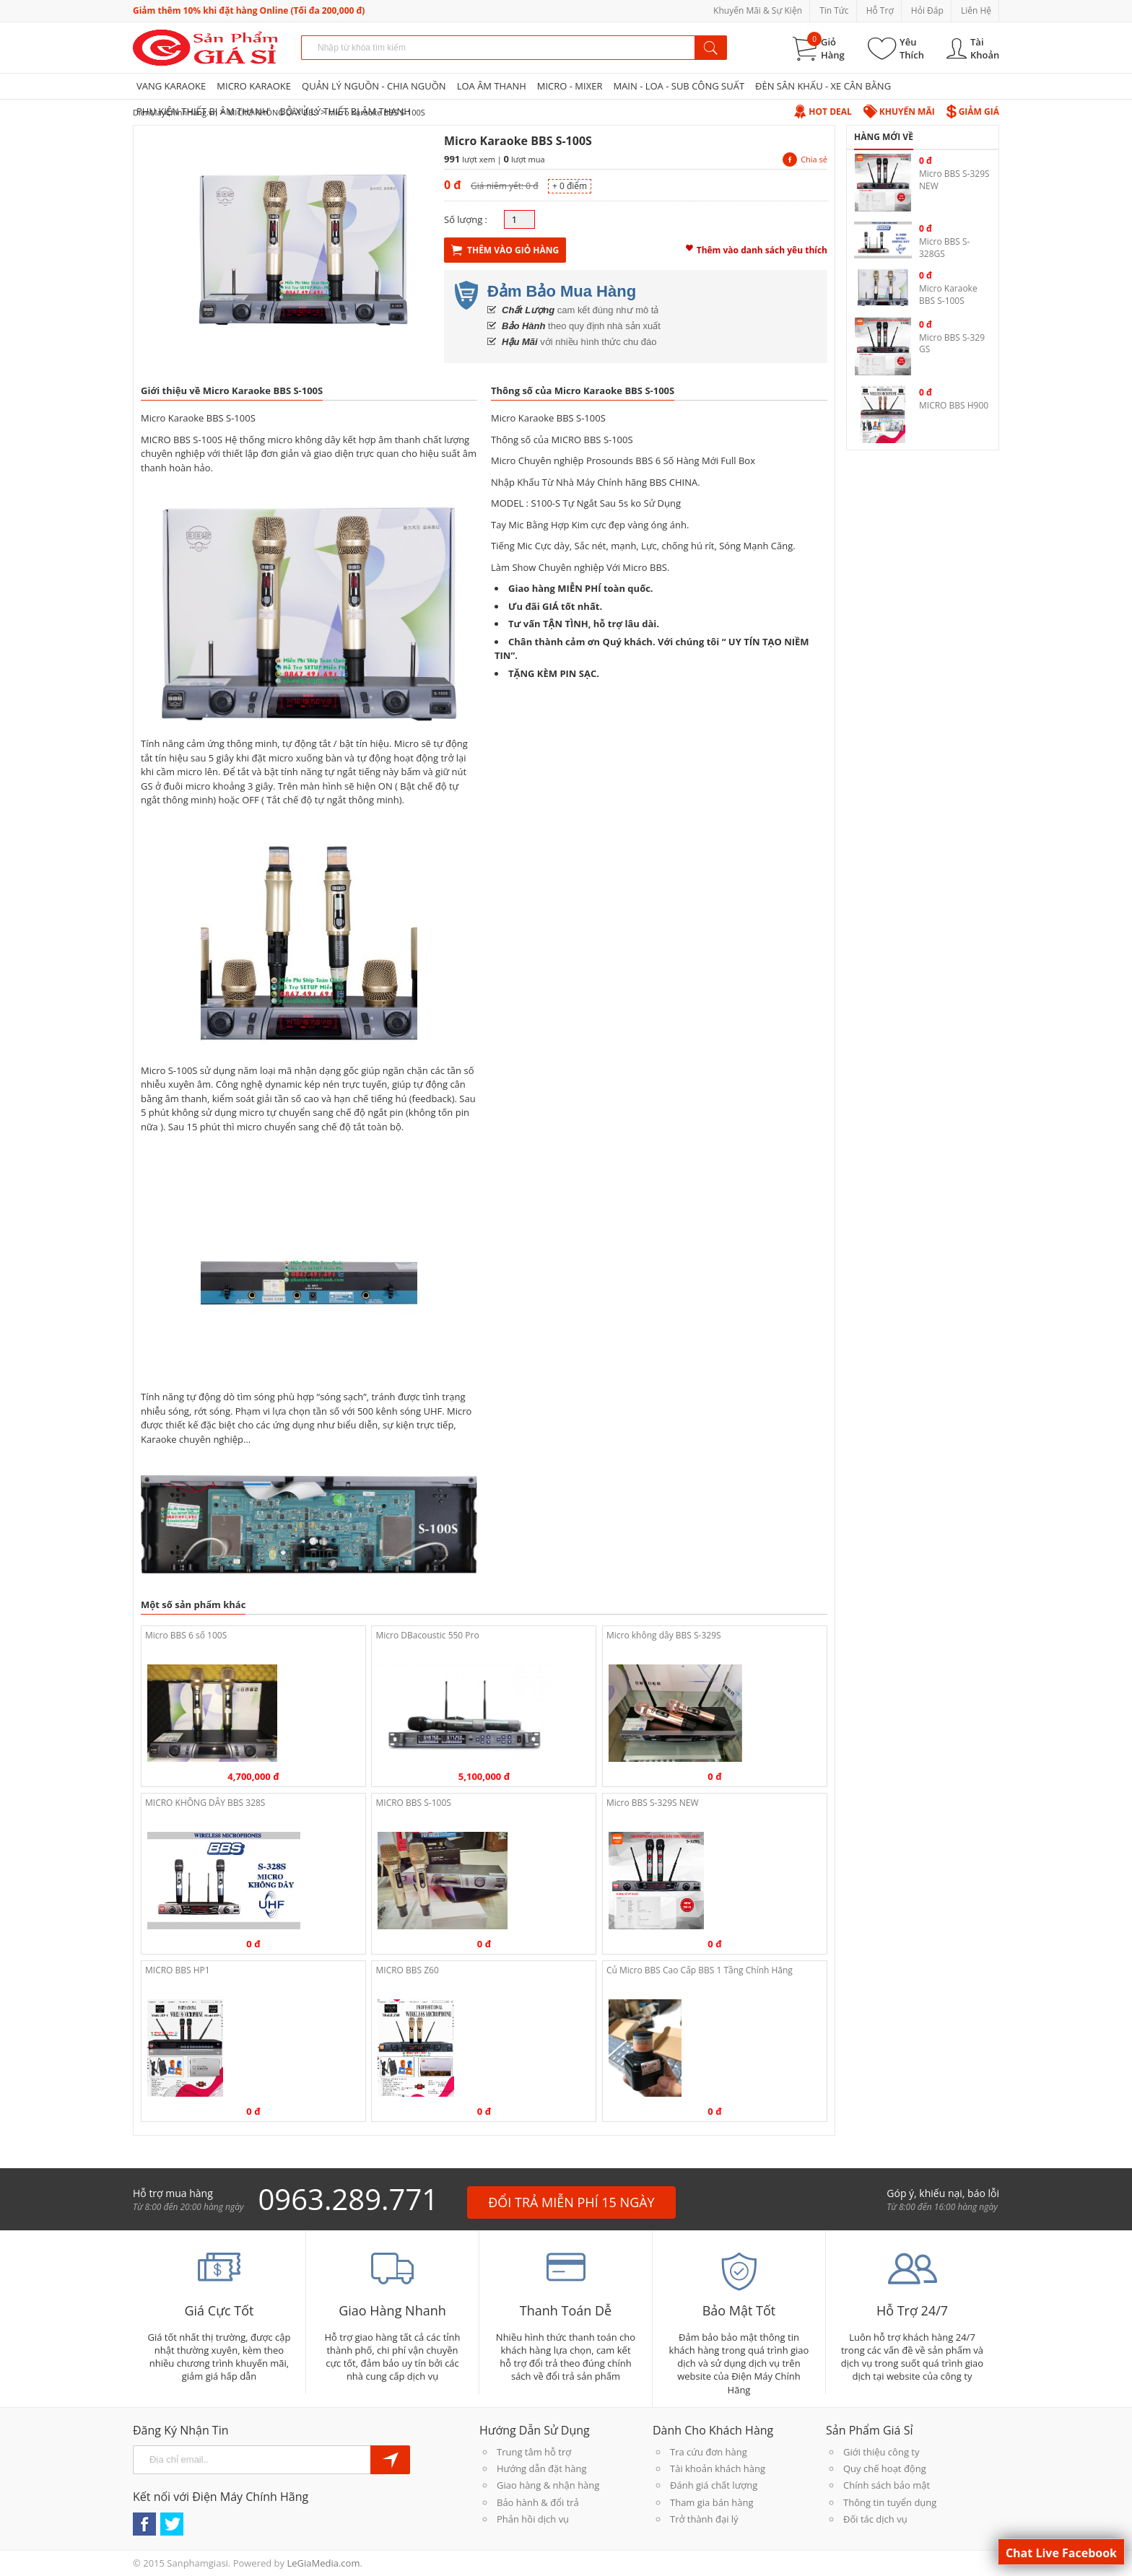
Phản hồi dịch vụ (533, 2518)
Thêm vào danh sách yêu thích (756, 248)
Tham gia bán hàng (711, 2502)
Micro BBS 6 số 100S (186, 1635)
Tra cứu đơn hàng (708, 2451)
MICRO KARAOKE (254, 85)
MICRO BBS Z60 (406, 1970)
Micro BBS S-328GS (944, 247)
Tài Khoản (984, 48)
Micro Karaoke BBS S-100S (948, 294)
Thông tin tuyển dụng (889, 2502)
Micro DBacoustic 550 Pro (427, 1635)
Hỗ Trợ (880, 10)
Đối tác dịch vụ (875, 2518)
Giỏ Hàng (833, 48)
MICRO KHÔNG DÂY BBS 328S (205, 1802)
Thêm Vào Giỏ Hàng (505, 250)
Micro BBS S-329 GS (952, 343)
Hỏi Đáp (927, 10)
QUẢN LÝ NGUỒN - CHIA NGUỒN (374, 85)
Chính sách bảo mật (886, 2485)
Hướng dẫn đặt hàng (542, 2468)
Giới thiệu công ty (881, 2451)
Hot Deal (822, 111)
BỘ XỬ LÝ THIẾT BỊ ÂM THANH (344, 111)
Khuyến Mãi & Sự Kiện (757, 10)
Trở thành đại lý (704, 2518)
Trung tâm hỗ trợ (534, 2451)
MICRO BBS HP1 (177, 1970)
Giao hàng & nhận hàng (548, 2485)
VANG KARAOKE (171, 85)
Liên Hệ (976, 10)
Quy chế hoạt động (884, 2468)
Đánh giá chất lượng (713, 2485)
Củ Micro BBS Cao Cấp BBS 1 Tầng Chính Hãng (699, 1970)
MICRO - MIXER (570, 85)
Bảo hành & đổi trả (538, 2502)
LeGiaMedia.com (323, 2563)
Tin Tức (833, 10)
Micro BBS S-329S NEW (652, 1802)
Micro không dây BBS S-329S (663, 1635)
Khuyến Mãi (899, 111)
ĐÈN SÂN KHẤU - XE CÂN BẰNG (823, 85)
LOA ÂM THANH (491, 85)
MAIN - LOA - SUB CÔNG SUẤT (678, 85)
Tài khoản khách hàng (717, 2468)
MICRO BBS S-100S (412, 1802)
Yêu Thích (912, 48)
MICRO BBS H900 (953, 405)
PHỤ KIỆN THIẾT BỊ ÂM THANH (202, 111)
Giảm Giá (972, 111)
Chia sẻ (805, 159)
